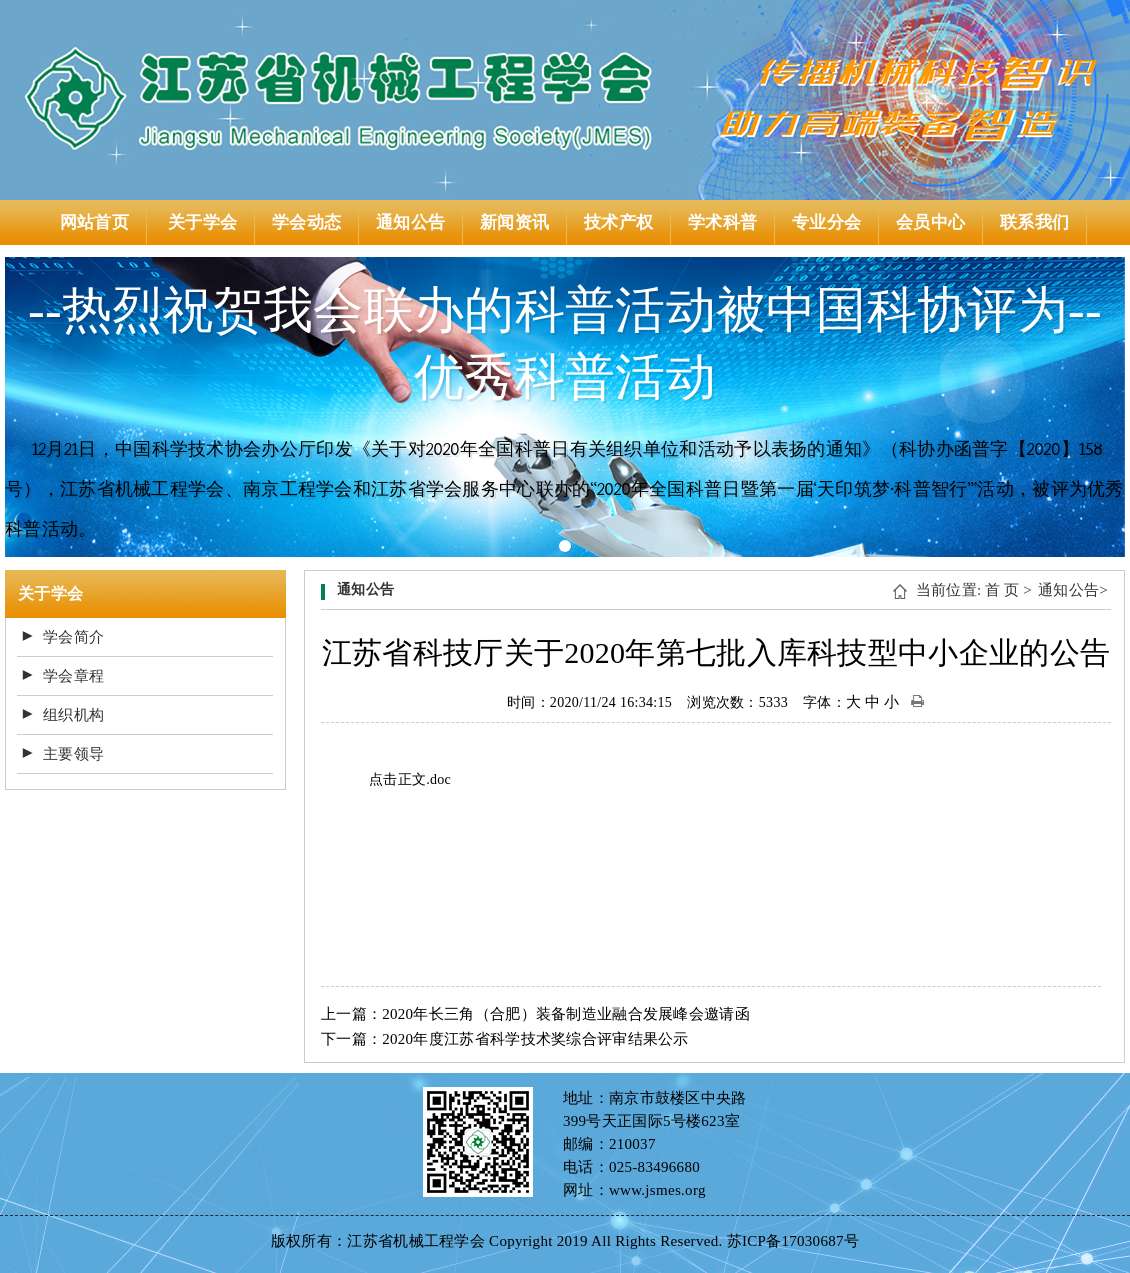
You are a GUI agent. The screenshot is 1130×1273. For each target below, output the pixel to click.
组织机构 (73, 715)
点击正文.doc (410, 779)
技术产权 (618, 222)
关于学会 (202, 222)
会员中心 (930, 222)
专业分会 (826, 222)
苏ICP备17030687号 (793, 1241)
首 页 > (1008, 590)
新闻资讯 (514, 222)
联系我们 (1034, 222)
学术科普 (722, 222)
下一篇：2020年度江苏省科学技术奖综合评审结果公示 (505, 1039)
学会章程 (73, 676)
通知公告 (410, 222)
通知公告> (1073, 590)
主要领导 (73, 754)
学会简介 (73, 637)
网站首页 (94, 222)
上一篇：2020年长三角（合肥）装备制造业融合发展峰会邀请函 (535, 1014)
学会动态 (306, 222)
